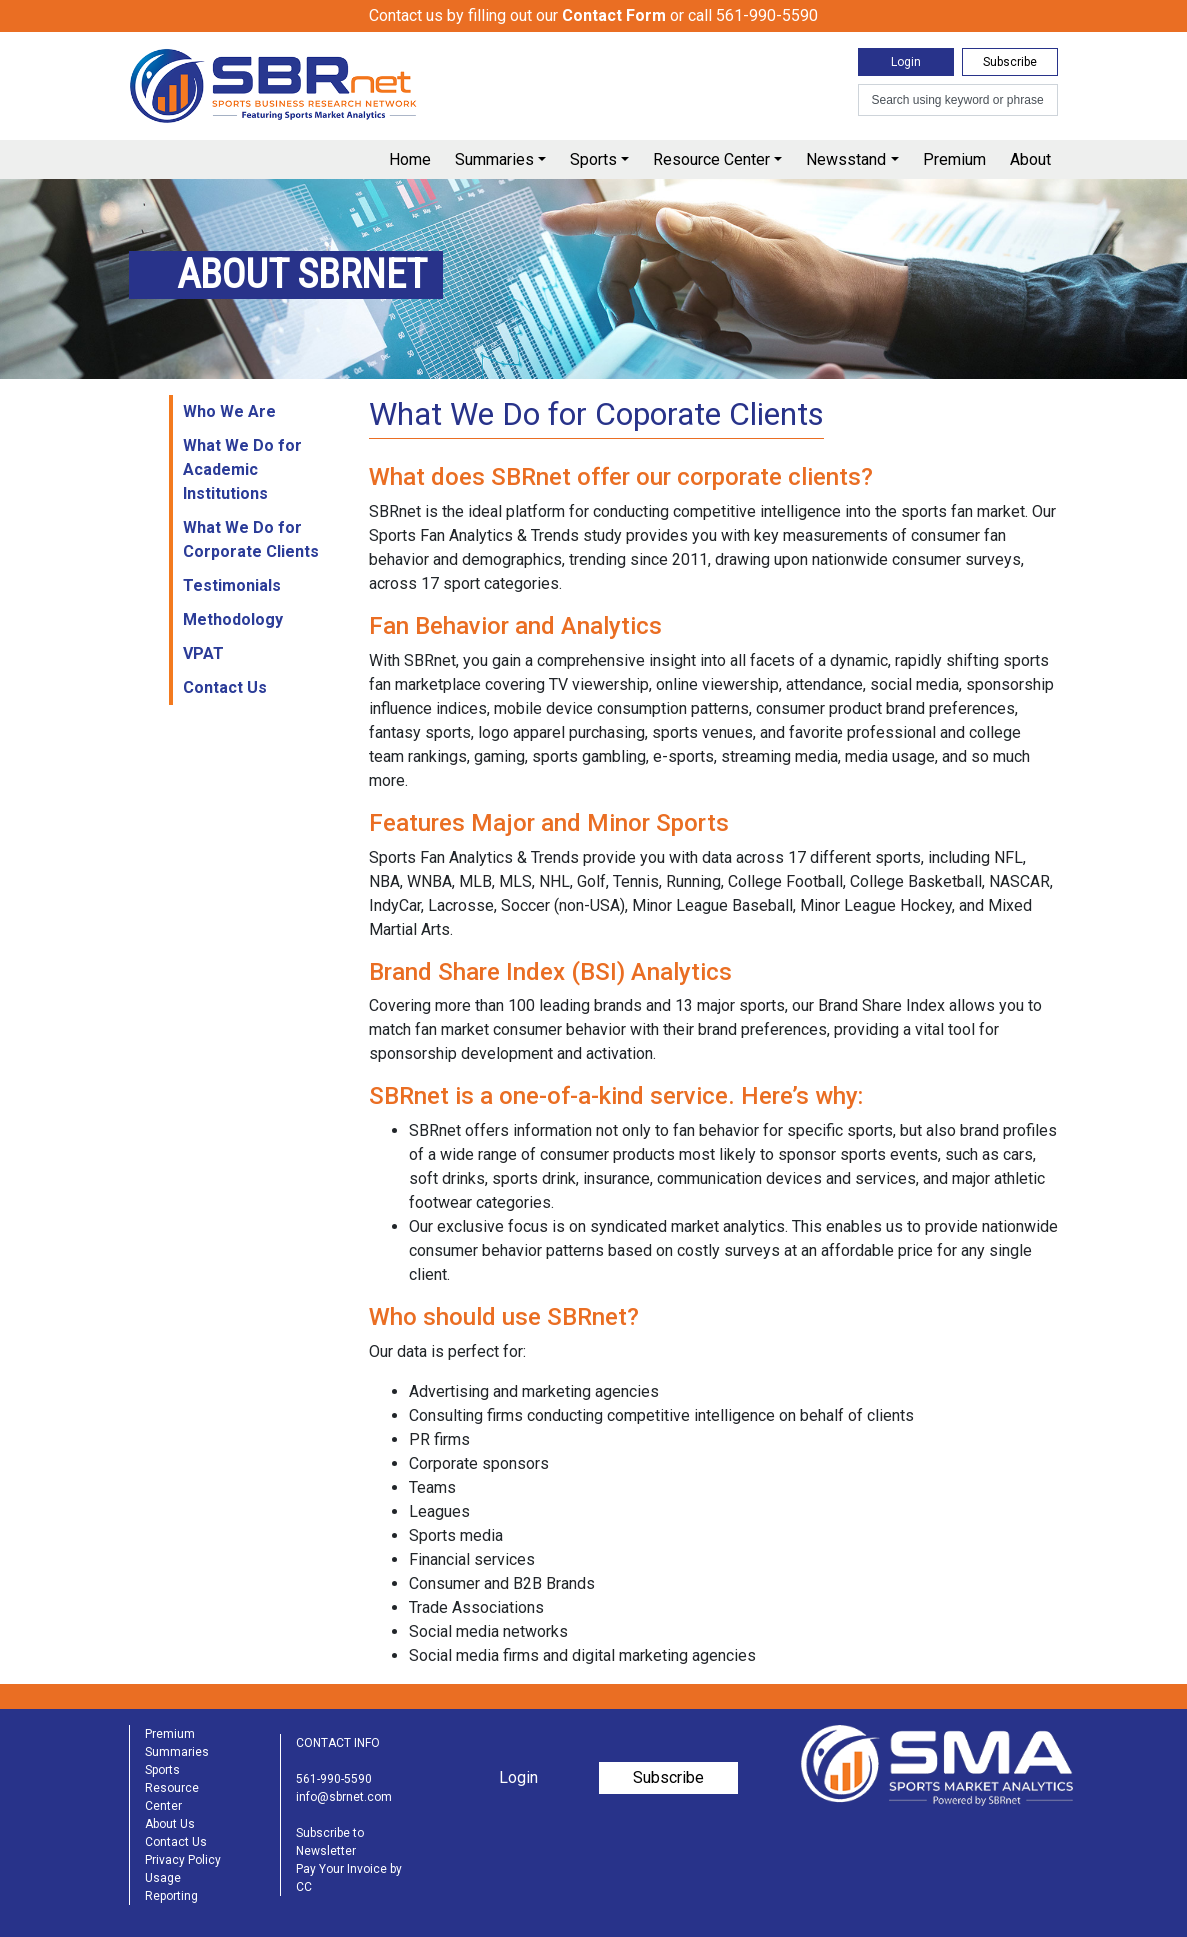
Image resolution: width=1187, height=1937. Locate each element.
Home (410, 159)
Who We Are (229, 411)
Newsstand (846, 159)
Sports (593, 159)
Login (906, 62)
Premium (954, 159)
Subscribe (1010, 62)
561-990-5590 (334, 1779)
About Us (170, 1824)
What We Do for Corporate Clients (251, 539)
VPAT (203, 653)
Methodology (233, 619)
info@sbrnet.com (344, 1797)
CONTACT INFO (338, 1743)
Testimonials (232, 585)
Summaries (494, 159)
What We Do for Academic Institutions (242, 469)
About (1030, 159)
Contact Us (225, 687)
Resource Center (711, 159)
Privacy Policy (183, 1860)
